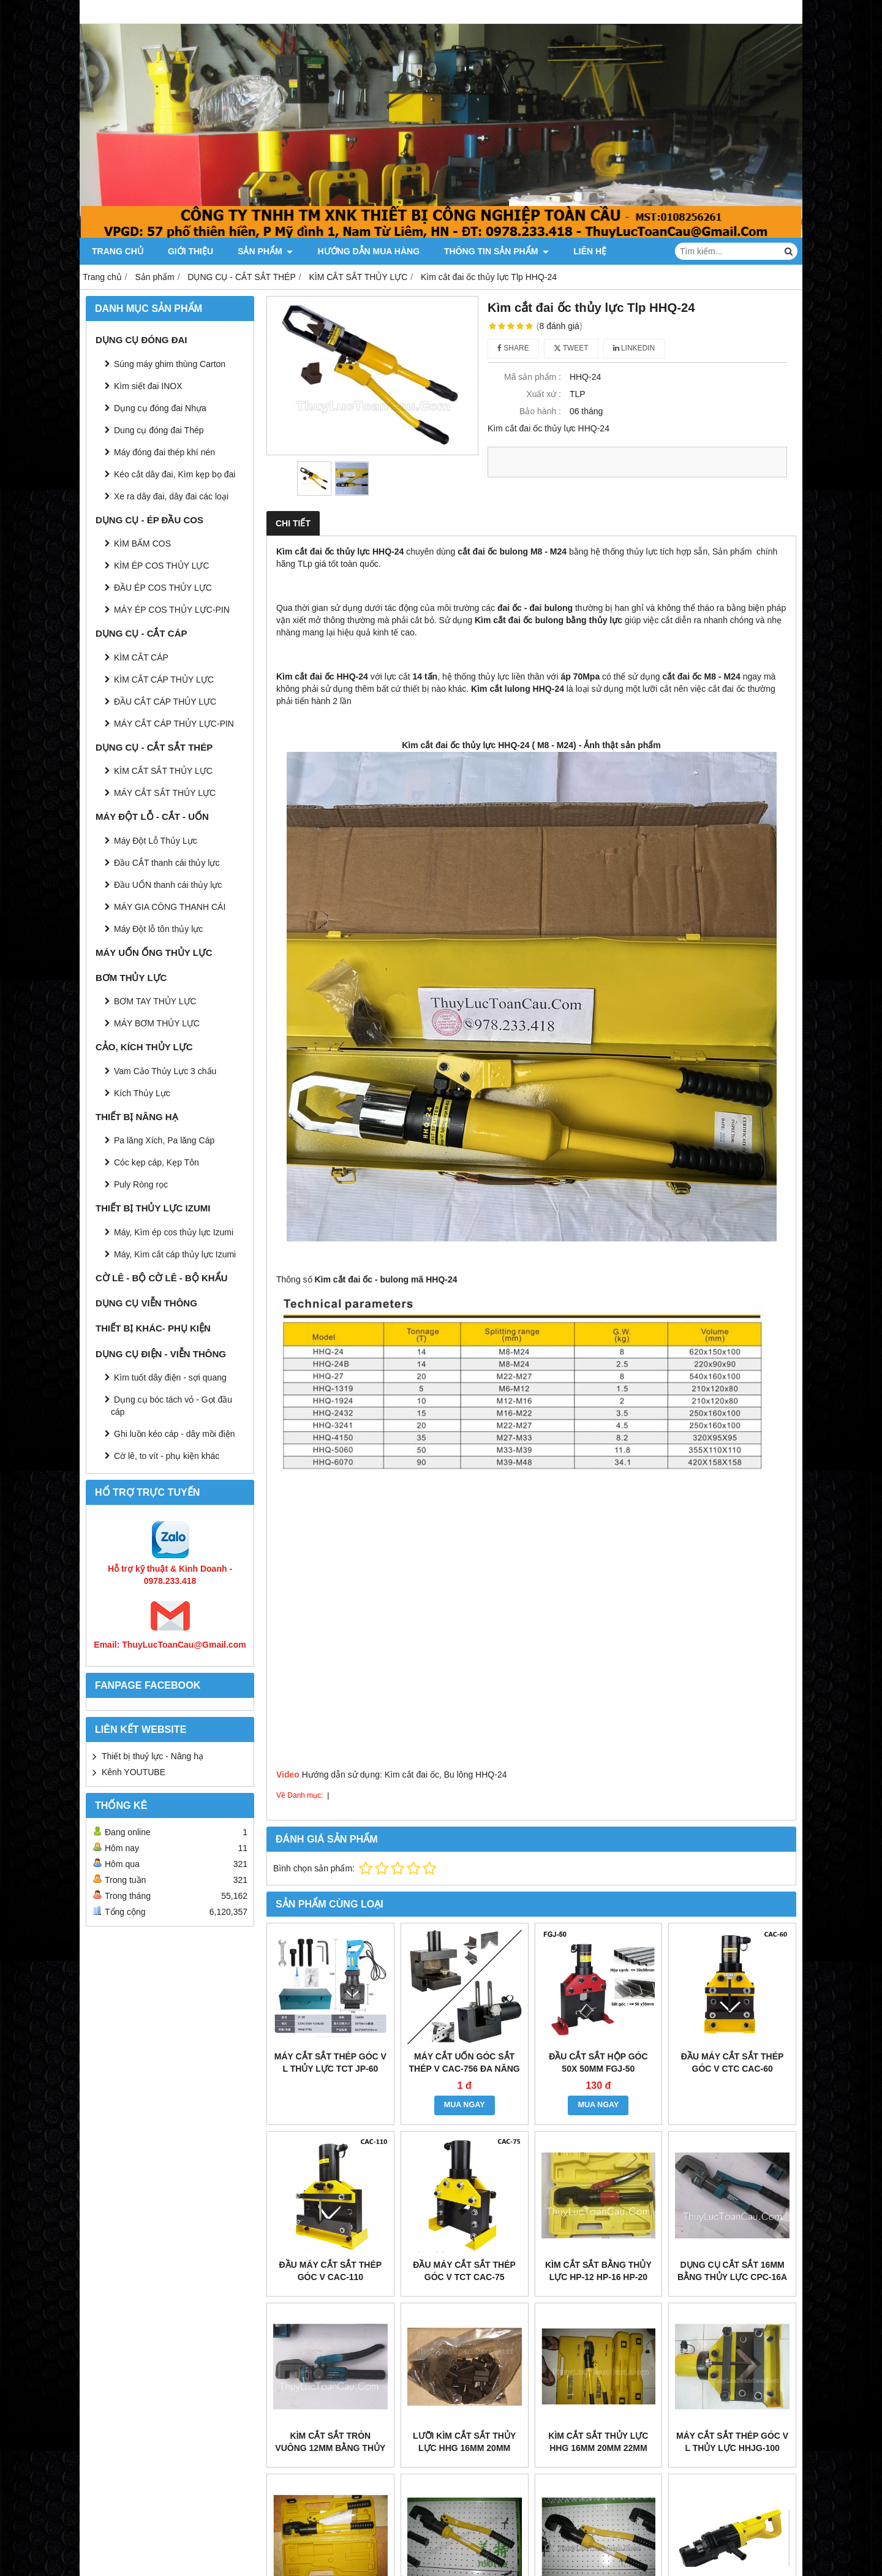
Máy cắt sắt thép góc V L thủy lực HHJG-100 (732, 2442)
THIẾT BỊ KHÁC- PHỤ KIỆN (153, 1328)
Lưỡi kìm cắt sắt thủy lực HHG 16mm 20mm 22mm (464, 2448)
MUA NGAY (464, 2105)
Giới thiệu (190, 251)
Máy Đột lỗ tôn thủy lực (158, 929)
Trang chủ (117, 251)
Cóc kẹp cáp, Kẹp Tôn (156, 1162)
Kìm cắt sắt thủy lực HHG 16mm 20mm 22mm (598, 2442)
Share (513, 348)
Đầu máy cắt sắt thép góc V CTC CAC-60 (732, 2062)
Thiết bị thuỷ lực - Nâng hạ (152, 1756)
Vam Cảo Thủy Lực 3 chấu (165, 1071)
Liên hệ (589, 251)
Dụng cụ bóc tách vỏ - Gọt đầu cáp (171, 1406)
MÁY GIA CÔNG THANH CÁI (169, 907)
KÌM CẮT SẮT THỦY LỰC (163, 771)
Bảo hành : (540, 411)
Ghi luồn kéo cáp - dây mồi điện (174, 1434)
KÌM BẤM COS (142, 543)
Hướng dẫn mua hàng (368, 251)
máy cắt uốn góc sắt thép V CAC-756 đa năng (464, 2062)
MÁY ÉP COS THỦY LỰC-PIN (172, 610)
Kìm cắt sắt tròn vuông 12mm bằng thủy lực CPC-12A (330, 2448)
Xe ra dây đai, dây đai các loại (171, 496)
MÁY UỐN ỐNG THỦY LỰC (154, 952)
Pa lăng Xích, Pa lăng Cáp (164, 1140)
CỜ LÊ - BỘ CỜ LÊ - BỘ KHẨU (162, 1278)
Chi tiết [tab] (293, 523)
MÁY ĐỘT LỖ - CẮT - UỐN (152, 816)
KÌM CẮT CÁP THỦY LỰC (164, 679)
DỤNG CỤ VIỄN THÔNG (146, 1303)
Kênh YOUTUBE (133, 1772)
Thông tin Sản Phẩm (496, 251)
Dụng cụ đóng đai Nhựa (160, 408)
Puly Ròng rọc (141, 1184)
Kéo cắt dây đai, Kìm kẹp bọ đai (174, 474)
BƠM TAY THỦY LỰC (155, 1001)
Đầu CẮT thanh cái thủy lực (166, 863)
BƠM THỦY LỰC (131, 977)
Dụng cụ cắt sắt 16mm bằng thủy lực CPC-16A (732, 2271)
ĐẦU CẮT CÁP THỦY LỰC (165, 702)
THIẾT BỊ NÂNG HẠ (137, 1117)
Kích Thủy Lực (142, 1093)
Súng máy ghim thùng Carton (169, 364)
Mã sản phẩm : (532, 377)
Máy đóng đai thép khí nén (164, 452)
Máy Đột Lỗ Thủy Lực (155, 841)
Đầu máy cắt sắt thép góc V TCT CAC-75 (464, 2271)
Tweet (571, 348)
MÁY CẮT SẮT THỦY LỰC (165, 793)
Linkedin (634, 348)
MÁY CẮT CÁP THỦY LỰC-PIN (174, 724)
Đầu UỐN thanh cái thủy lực (168, 885)
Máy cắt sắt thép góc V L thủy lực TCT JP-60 (330, 2062)
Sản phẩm (265, 251)
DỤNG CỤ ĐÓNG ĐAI (141, 340)
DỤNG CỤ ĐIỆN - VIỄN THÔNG (161, 1354)
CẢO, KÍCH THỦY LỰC (144, 1047)
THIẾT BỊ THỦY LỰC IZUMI (153, 1208)
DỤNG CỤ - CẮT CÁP (141, 633)
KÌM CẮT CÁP (141, 657)
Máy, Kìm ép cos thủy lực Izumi (173, 1232)
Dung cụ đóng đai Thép (159, 430)
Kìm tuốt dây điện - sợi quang (170, 1377)
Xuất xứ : (543, 394)
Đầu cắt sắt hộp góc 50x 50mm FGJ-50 (598, 2062)
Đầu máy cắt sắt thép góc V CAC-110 (330, 2271)
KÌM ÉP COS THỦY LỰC (161, 565)
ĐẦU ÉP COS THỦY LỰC (163, 588)
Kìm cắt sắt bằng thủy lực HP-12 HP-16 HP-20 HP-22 (598, 2277)
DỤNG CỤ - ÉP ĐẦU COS (149, 520)
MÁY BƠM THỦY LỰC (157, 1023)
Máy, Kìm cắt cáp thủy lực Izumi (175, 1254)
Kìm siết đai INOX (148, 386)
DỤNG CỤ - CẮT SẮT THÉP (154, 747)
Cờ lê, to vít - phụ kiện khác (166, 1456)
